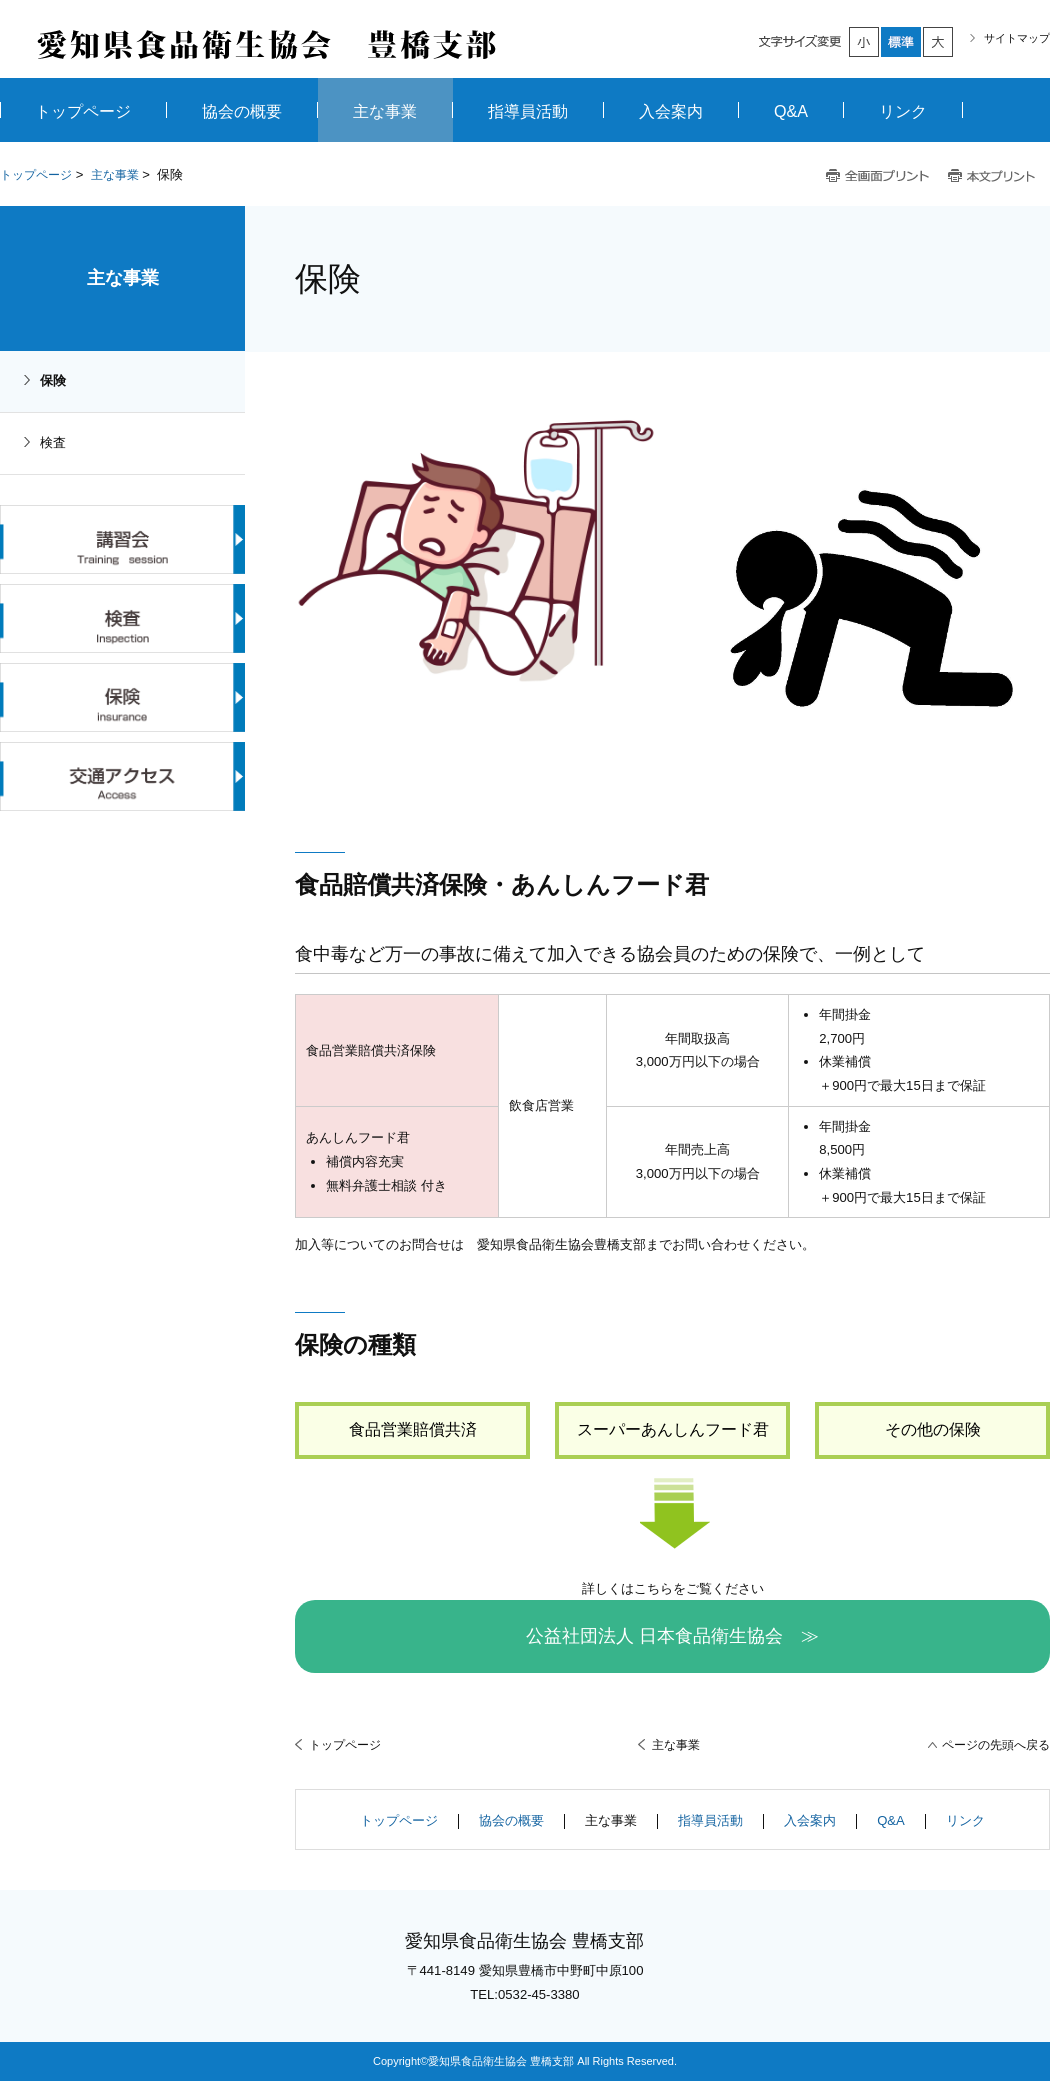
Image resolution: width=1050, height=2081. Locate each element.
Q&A (891, 1820)
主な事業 (115, 175)
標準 (902, 42)
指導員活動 (710, 1820)
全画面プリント (878, 176)
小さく (865, 42)
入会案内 (810, 1820)
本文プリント (993, 176)
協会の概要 (511, 1820)
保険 (53, 380)
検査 (53, 442)
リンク (965, 1820)
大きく (939, 42)
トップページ (36, 175)
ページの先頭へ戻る (996, 1745)
